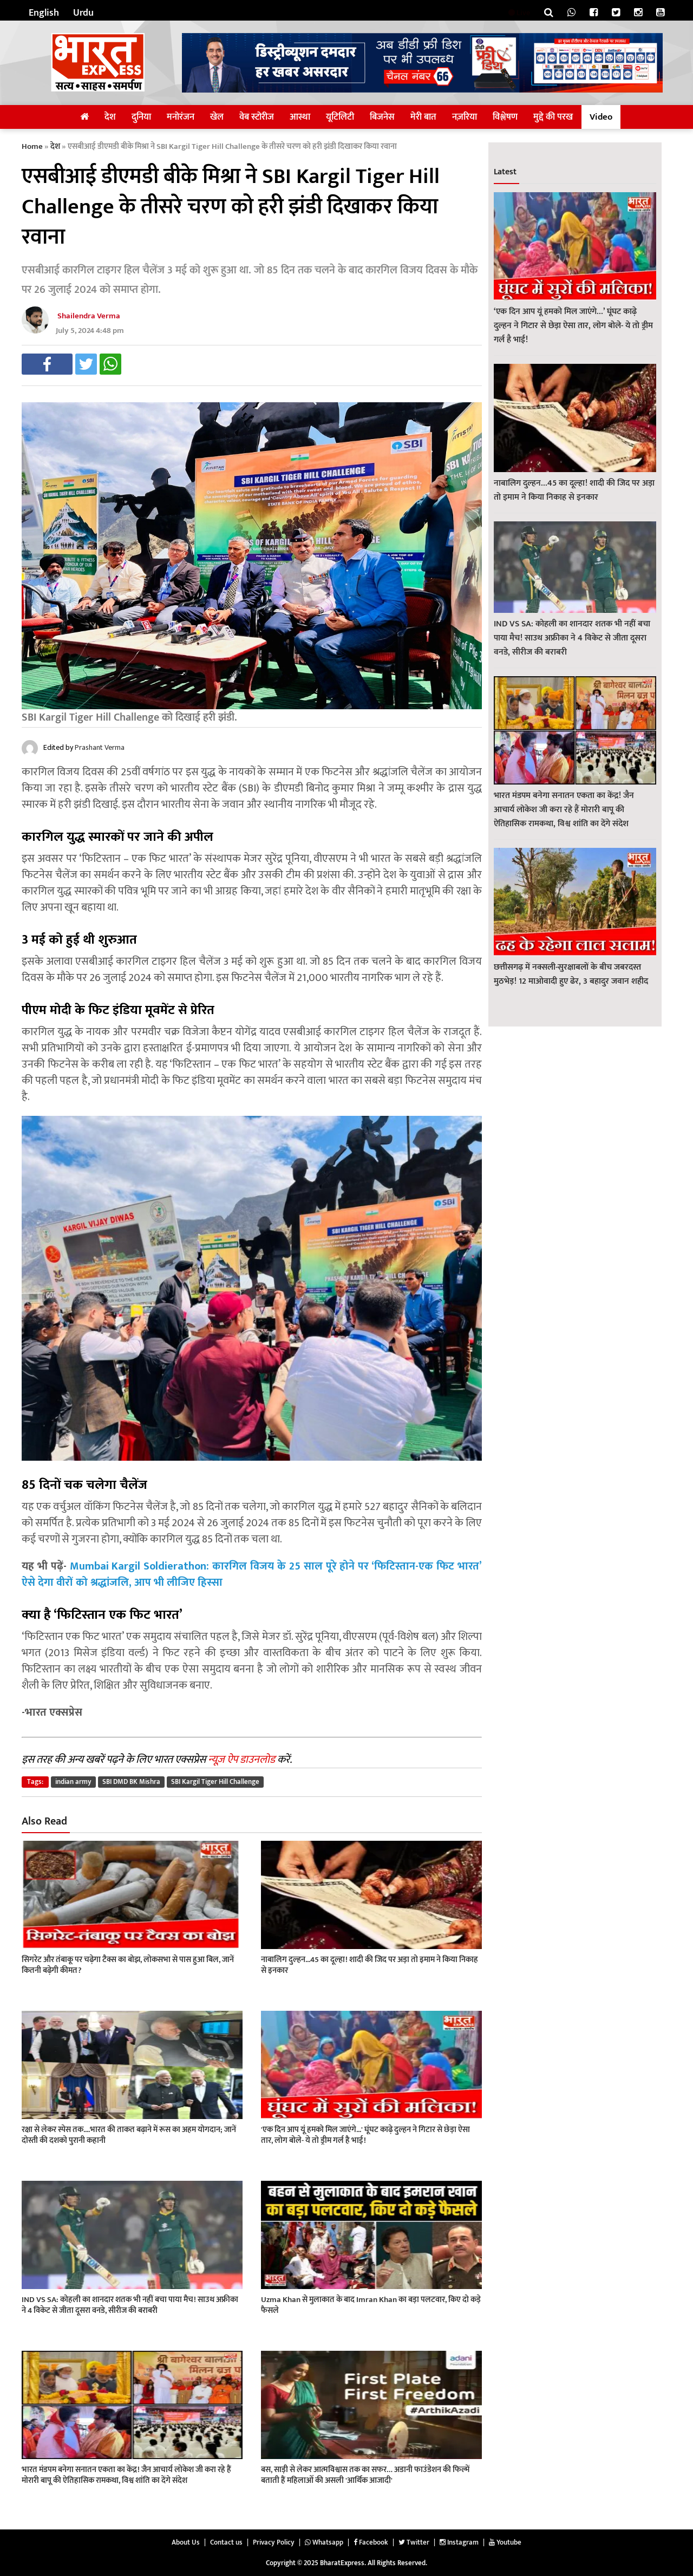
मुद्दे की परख (553, 117)
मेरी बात (423, 117)
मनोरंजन (180, 117)
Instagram (459, 2542)
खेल (217, 117)
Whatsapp (324, 2542)
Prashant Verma (100, 747)
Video (601, 117)
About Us (186, 2542)
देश (110, 117)
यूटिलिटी (340, 117)
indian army (73, 1782)
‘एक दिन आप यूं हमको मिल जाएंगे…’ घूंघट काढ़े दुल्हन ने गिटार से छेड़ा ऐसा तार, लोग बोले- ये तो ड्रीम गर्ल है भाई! (573, 325)
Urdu (83, 13)
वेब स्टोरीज (256, 117)
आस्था (300, 117)
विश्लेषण (505, 117)
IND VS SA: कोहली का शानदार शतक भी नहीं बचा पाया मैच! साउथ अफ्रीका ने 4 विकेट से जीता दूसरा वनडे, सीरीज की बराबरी (572, 638)
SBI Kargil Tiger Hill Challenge (215, 1782)
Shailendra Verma (88, 316)
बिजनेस (382, 117)
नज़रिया (464, 117)
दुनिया (141, 117)
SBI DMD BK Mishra (131, 1782)
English (44, 13)
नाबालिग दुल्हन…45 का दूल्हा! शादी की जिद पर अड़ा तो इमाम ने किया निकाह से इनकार (574, 490)
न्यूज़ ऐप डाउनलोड (241, 1759)
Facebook (371, 2542)
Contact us (226, 2542)
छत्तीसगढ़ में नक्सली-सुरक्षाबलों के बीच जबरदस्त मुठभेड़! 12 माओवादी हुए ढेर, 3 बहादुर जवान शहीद (571, 974)
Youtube (505, 2542)
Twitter (413, 2542)
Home (32, 146)
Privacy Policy (274, 2542)
